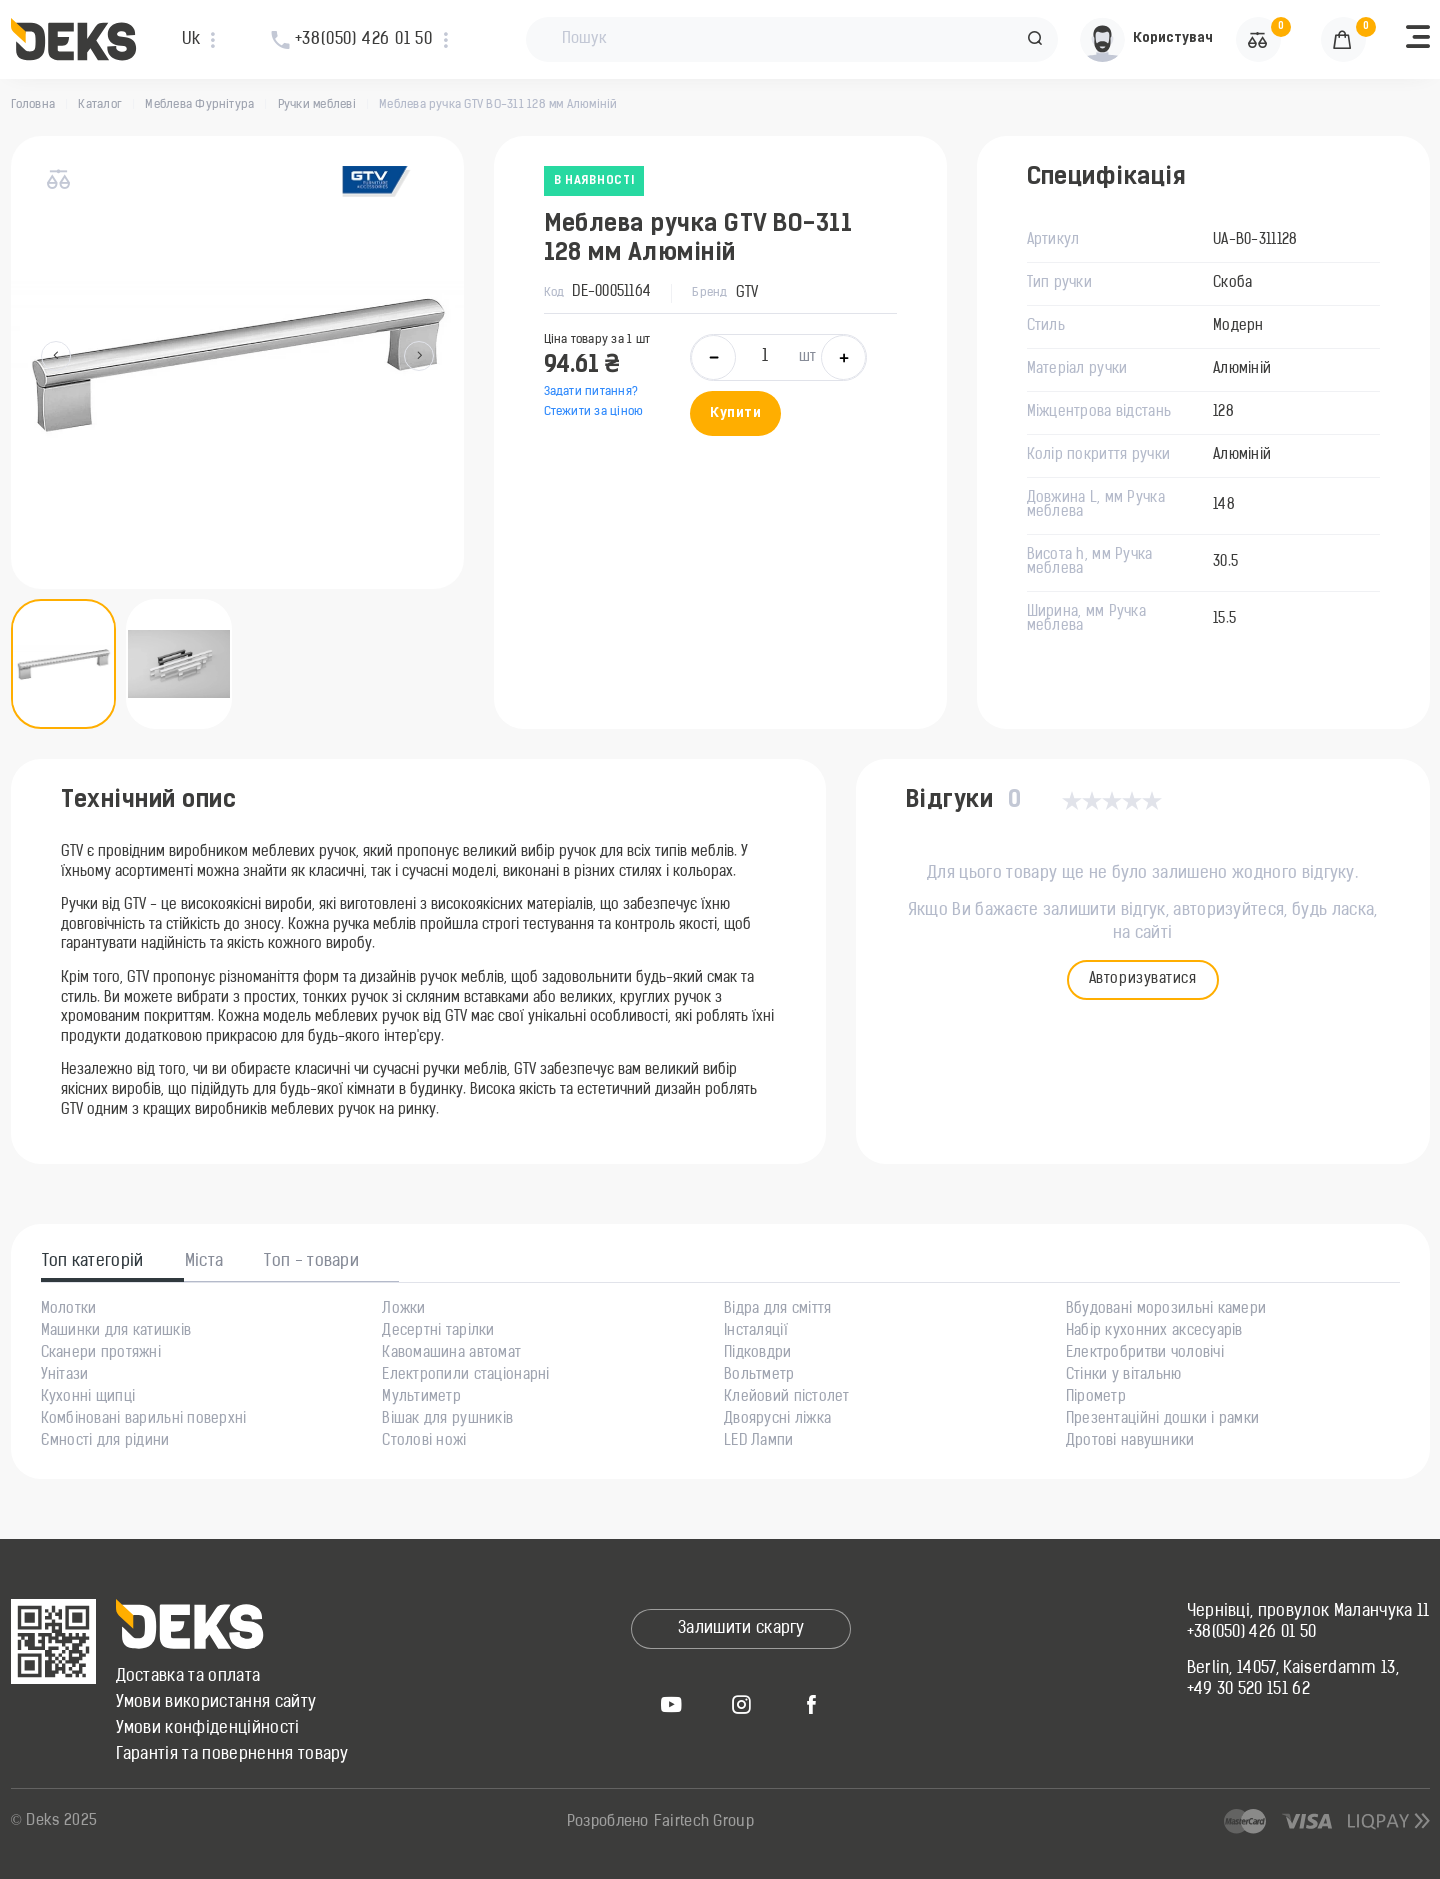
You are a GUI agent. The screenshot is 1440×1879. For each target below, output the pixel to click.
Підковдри (758, 1354)
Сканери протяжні (101, 1354)
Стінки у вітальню (1124, 1376)
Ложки (403, 1310)
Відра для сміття (777, 1310)
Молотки (69, 1310)
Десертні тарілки (438, 1332)
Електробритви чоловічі (1145, 1354)
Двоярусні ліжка (777, 1420)
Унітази (65, 1376)
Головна (33, 105)
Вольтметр (759, 1376)
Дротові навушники (1130, 1442)
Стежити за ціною (594, 412)
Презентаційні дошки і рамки (1163, 1420)
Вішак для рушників (447, 1420)
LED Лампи (759, 1442)
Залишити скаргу (741, 1629)
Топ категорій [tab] (93, 1262)
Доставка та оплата (188, 1677)
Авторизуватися (1143, 979)
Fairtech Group (704, 1822)
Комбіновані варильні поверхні (144, 1420)
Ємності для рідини (105, 1442)
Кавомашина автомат (451, 1354)
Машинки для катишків (116, 1332)
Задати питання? (591, 392)
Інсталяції (756, 1332)
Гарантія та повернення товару (232, 1755)
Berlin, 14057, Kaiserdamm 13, (1293, 1669)
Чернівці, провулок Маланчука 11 (1308, 1612)
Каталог (100, 105)
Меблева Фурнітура (199, 105)
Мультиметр (421, 1398)
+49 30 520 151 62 (1248, 1690)
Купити (735, 413)
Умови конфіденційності (208, 1729)
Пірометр (1096, 1398)
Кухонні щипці (88, 1398)
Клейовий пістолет (787, 1398)
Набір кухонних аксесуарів (1154, 1332)
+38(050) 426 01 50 (1252, 1633)
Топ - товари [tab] (311, 1262)
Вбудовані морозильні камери (1166, 1310)
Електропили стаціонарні (465, 1376)
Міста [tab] (204, 1262)
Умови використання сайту (216, 1703)
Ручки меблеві (317, 105)
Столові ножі (424, 1442)
